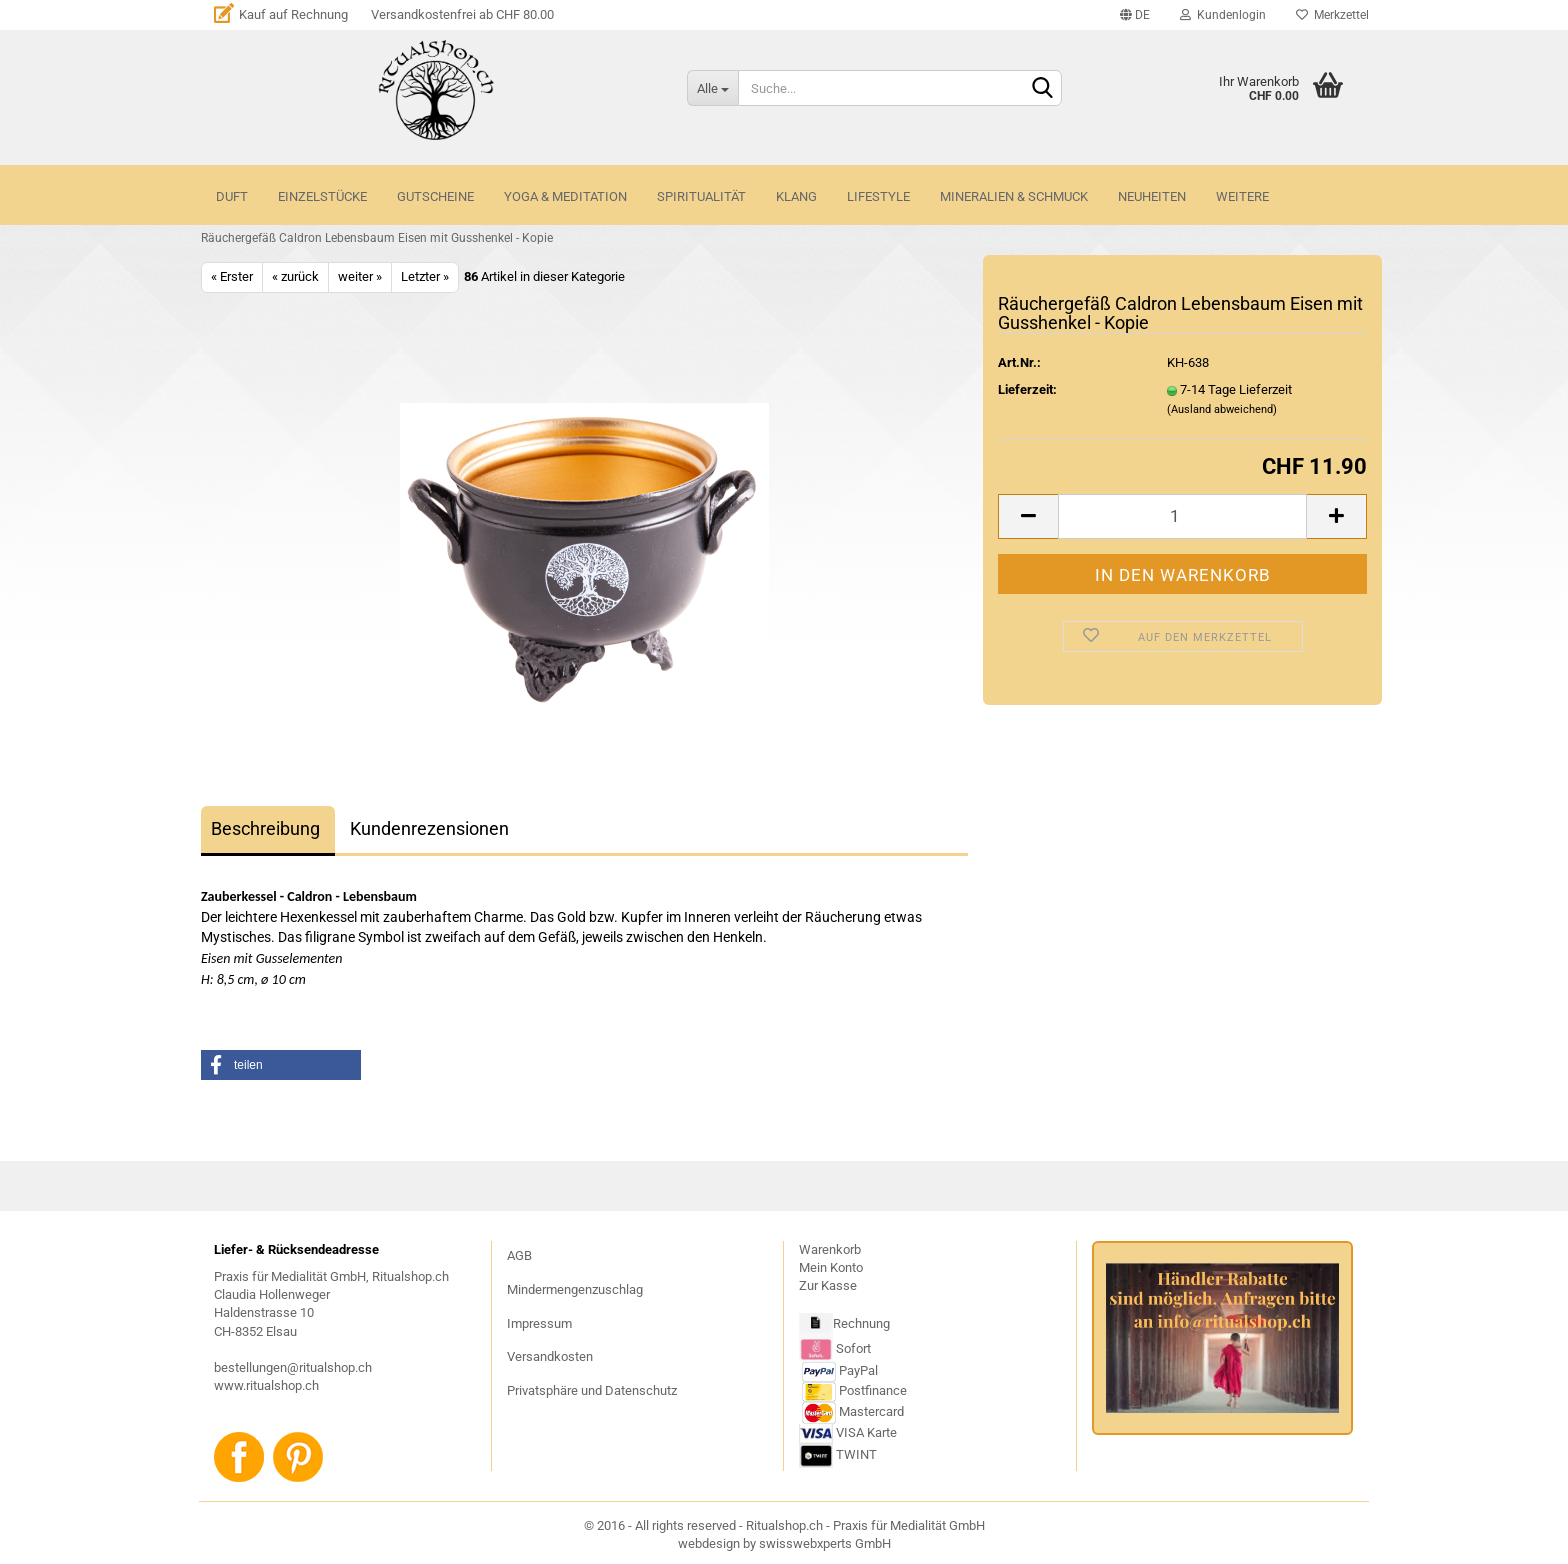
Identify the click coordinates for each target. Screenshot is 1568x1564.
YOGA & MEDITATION (565, 196)
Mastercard (871, 1411)
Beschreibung (265, 828)
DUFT (232, 196)
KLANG (796, 196)
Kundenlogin (1223, 15)
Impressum (539, 1323)
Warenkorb (830, 1249)
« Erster (232, 276)
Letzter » (425, 276)
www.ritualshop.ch (266, 1385)
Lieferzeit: (1027, 389)
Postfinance (873, 1390)
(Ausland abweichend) (1222, 409)
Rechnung (861, 1323)
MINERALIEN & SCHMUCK (1014, 196)
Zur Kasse (828, 1285)
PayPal (840, 1370)
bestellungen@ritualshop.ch (293, 1367)
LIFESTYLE (878, 196)
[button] (281, 1065)
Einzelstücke (322, 196)
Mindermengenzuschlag (575, 1289)
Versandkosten (550, 1356)
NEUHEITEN (1152, 196)
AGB (519, 1255)
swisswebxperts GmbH (825, 1543)
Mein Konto (831, 1267)
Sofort (853, 1348)
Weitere (1242, 196)
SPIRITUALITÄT (701, 196)
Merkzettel (1332, 15)
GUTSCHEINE (435, 196)
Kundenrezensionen (429, 828)
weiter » (360, 276)
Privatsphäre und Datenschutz (592, 1390)
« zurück (295, 276)
